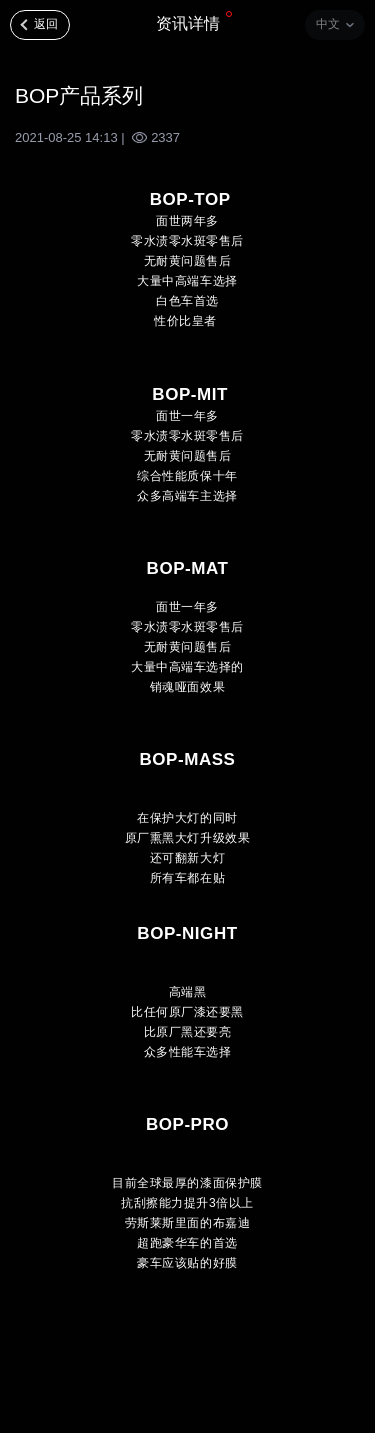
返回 (46, 24)
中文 (328, 24)
